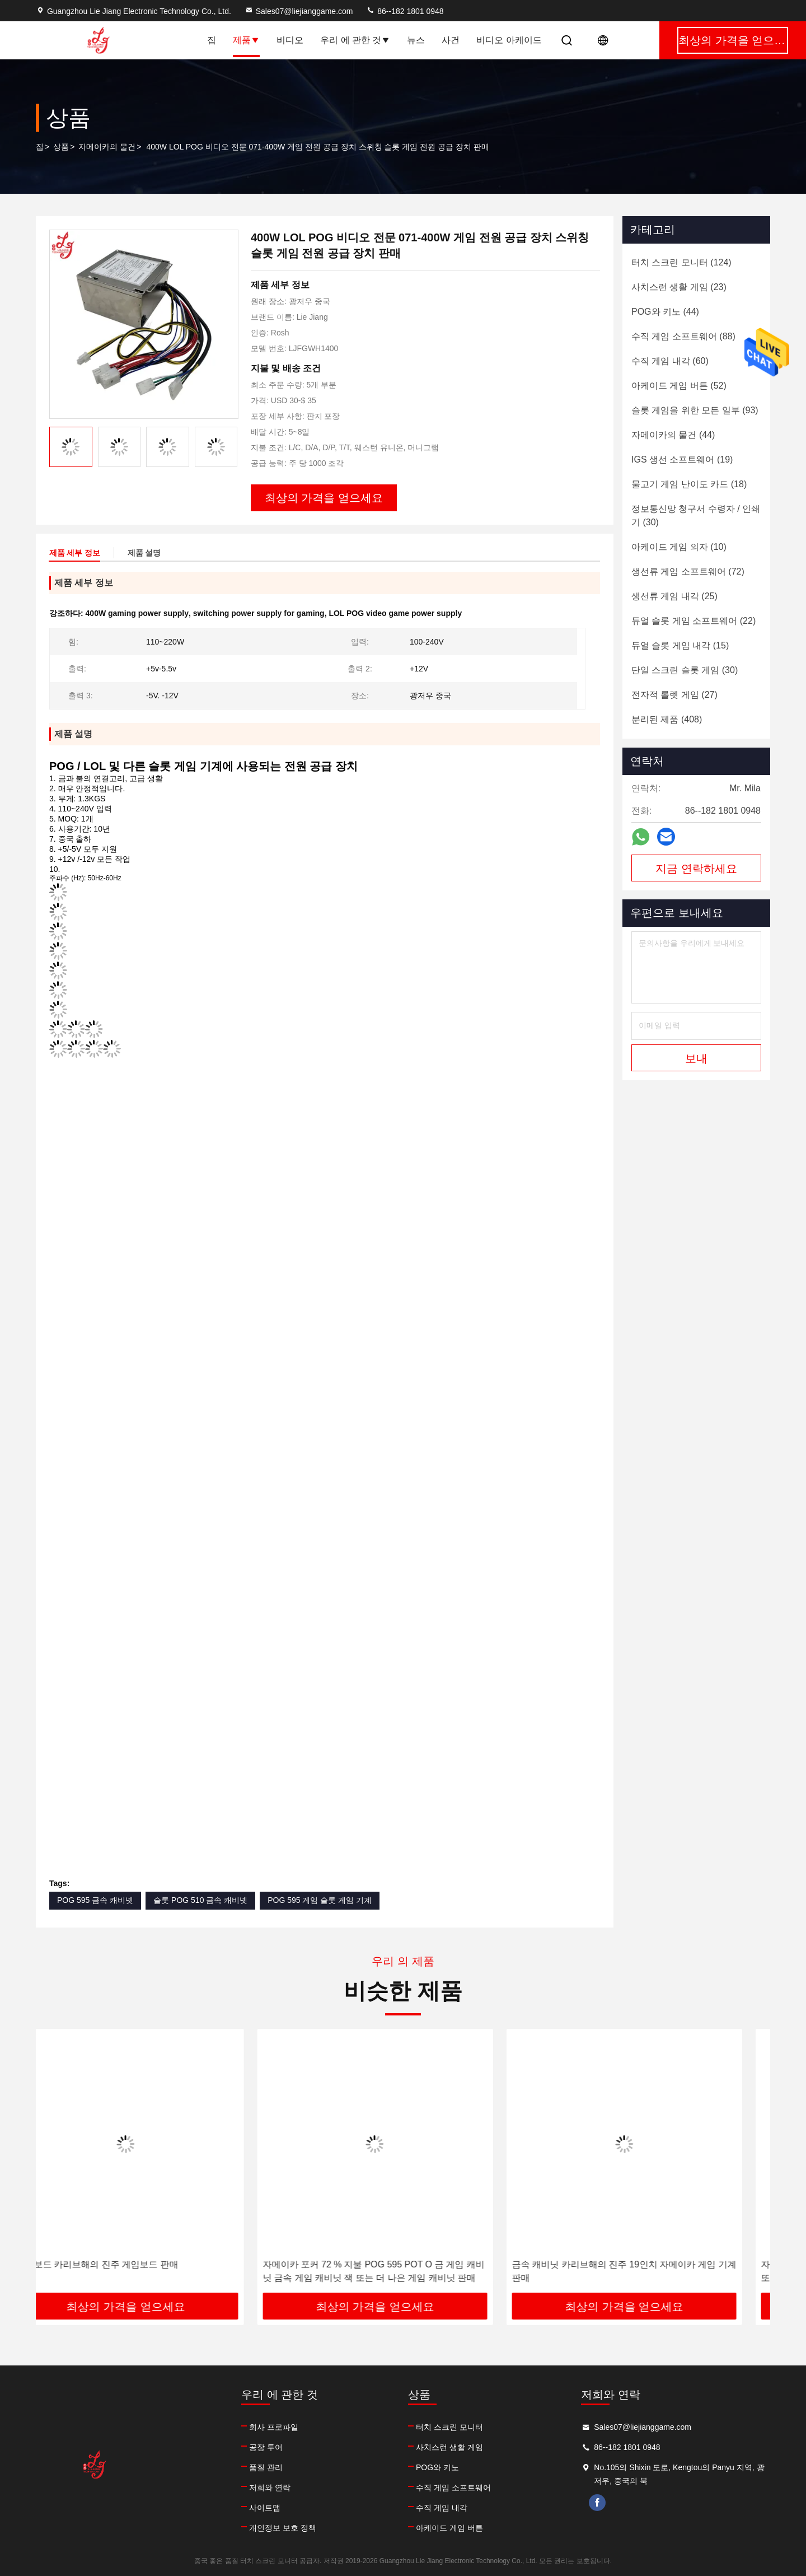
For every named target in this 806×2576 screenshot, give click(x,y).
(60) (670, 361)
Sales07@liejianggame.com (299, 11)
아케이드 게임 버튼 (449, 2527)
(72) (687, 571)
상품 (61, 146)
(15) (680, 645)
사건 (451, 40)
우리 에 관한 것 (355, 40)
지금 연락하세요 (696, 868)
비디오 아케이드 (508, 40)
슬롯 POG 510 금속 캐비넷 (200, 1900)
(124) (681, 262)
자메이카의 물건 (106, 146)
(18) (689, 484)
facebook (597, 2502)
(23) (679, 287)
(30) (695, 515)
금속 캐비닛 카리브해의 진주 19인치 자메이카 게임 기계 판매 (652, 2271)
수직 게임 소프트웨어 (453, 2487)
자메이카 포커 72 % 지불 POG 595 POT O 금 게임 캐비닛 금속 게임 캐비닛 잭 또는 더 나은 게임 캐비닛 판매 (401, 2271)
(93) (694, 410)
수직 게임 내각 (441, 2507)
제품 (246, 40)
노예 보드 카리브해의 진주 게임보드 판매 (123, 2264)
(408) (666, 719)
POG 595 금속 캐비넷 (95, 1900)
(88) (683, 336)
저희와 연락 (269, 2487)
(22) (693, 621)
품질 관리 (266, 2467)
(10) (679, 547)
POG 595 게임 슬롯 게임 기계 (320, 1900)
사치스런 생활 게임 (449, 2447)
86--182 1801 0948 (404, 11)
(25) (674, 596)
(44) (665, 311)
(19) (682, 459)
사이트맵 (264, 2507)
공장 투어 (266, 2447)
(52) (679, 385)
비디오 (290, 40)
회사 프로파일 (273, 2427)
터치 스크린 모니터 (449, 2427)
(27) (674, 694)
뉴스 (416, 40)
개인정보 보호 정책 (282, 2527)
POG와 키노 (437, 2467)
